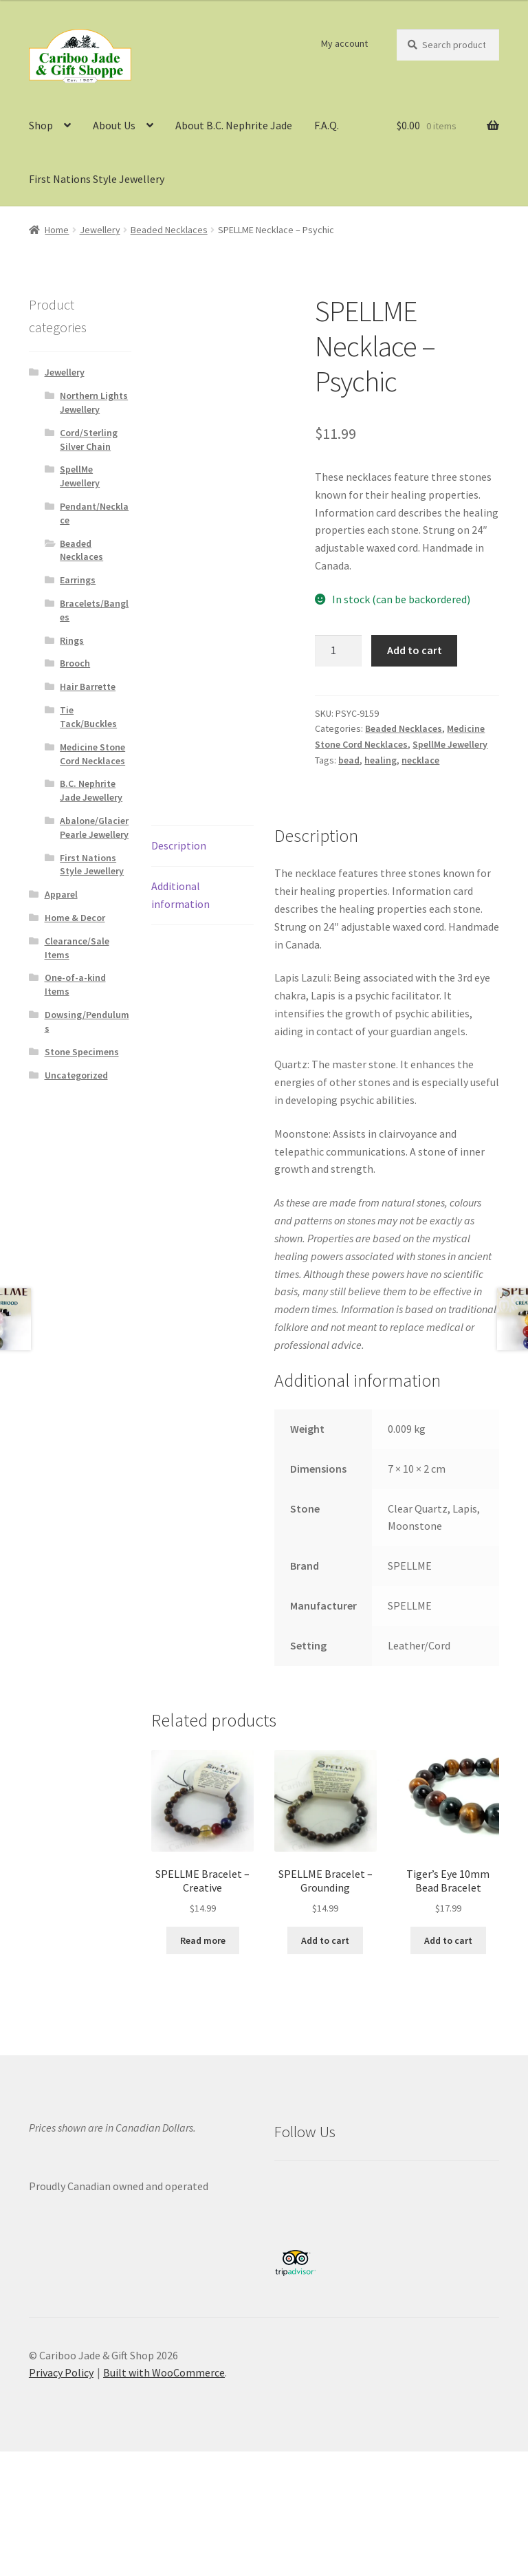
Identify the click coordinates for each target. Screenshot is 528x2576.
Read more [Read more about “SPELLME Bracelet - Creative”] (203, 1940)
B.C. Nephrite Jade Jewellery (91, 790)
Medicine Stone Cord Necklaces (92, 754)
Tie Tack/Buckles (88, 717)
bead (349, 760)
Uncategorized (76, 1075)
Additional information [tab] (180, 895)
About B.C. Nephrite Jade (233, 125)
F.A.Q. (326, 125)
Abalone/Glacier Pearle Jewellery (94, 827)
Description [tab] (178, 845)
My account (344, 43)
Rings (72, 640)
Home (57, 230)
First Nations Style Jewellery (96, 179)
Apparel (61, 894)
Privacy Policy (61, 2372)
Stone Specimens (82, 1052)
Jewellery (100, 230)
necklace (420, 760)
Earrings (78, 580)
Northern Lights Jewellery (94, 402)
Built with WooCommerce (164, 2372)
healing (380, 760)
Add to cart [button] (325, 1940)
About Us (114, 125)
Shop (41, 125)
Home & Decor (75, 917)
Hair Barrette (88, 686)
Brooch (75, 663)
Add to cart (414, 650)
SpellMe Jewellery (449, 744)
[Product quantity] (338, 651)
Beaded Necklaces (169, 230)
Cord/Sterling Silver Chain (89, 439)
